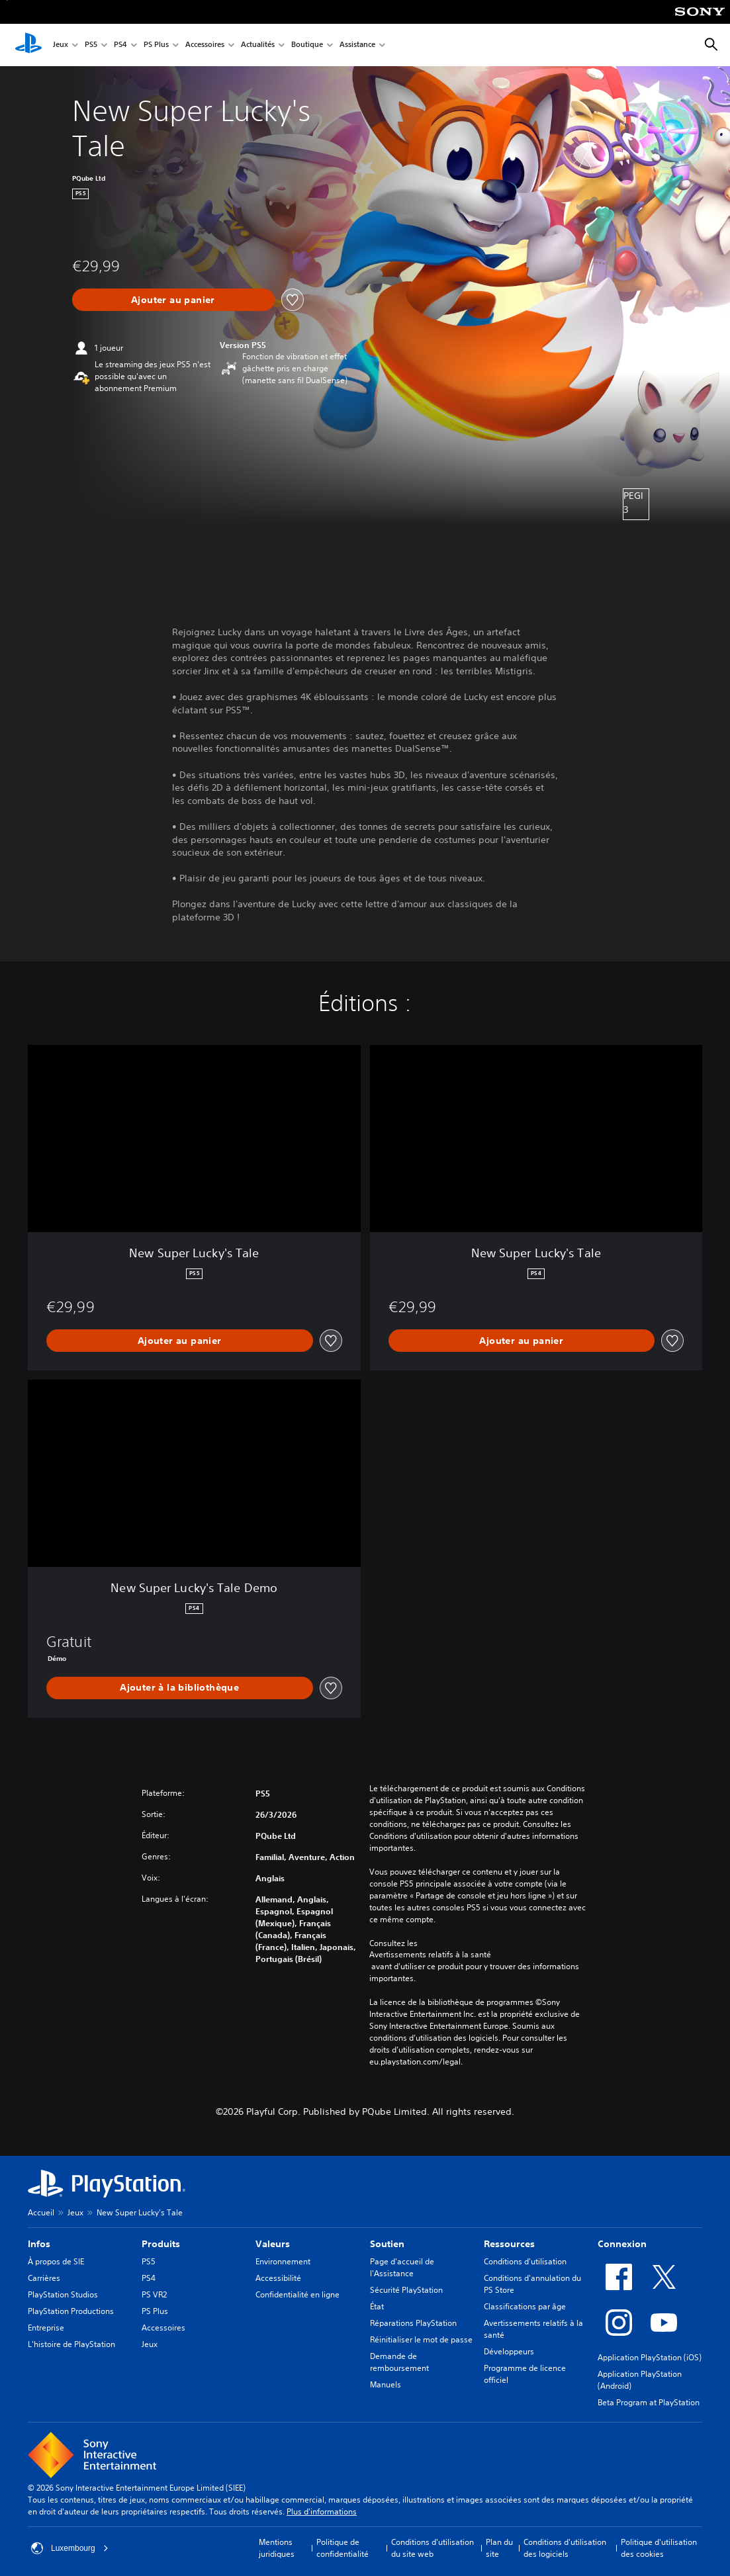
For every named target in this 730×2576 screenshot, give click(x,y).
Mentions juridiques (277, 2547)
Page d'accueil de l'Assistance (402, 2267)
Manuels (385, 2384)
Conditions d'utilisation (525, 2261)
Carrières (44, 2278)
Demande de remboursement (399, 2362)
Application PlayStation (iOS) (650, 2357)
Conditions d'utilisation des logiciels (565, 2547)
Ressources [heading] (509, 2244)
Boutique (307, 45)
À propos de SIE (56, 2261)
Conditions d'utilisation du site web (432, 2547)
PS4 (120, 45)
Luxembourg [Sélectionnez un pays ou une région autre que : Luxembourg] (70, 2548)
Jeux (60, 45)
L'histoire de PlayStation (71, 2344)
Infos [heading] (39, 2244)
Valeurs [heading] (272, 2244)
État (377, 2306)
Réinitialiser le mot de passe (421, 2339)
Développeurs (509, 2351)
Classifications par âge (525, 2306)
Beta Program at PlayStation (649, 2402)
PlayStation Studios (63, 2294)
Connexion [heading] (622, 2244)
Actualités (258, 45)
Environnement (282, 2261)
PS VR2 (154, 2294)
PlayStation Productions (71, 2311)
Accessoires (204, 45)
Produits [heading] (161, 2244)
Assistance (357, 45)
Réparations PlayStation (413, 2323)
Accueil (41, 2212)
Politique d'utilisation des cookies (659, 2547)
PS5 (91, 45)
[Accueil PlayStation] (28, 45)
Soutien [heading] (387, 2244)
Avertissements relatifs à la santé (430, 1954)
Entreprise (46, 2327)
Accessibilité (278, 2278)
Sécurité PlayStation (406, 2289)
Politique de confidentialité (342, 2547)
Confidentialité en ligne (297, 2294)
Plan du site (499, 2547)
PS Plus (156, 45)
